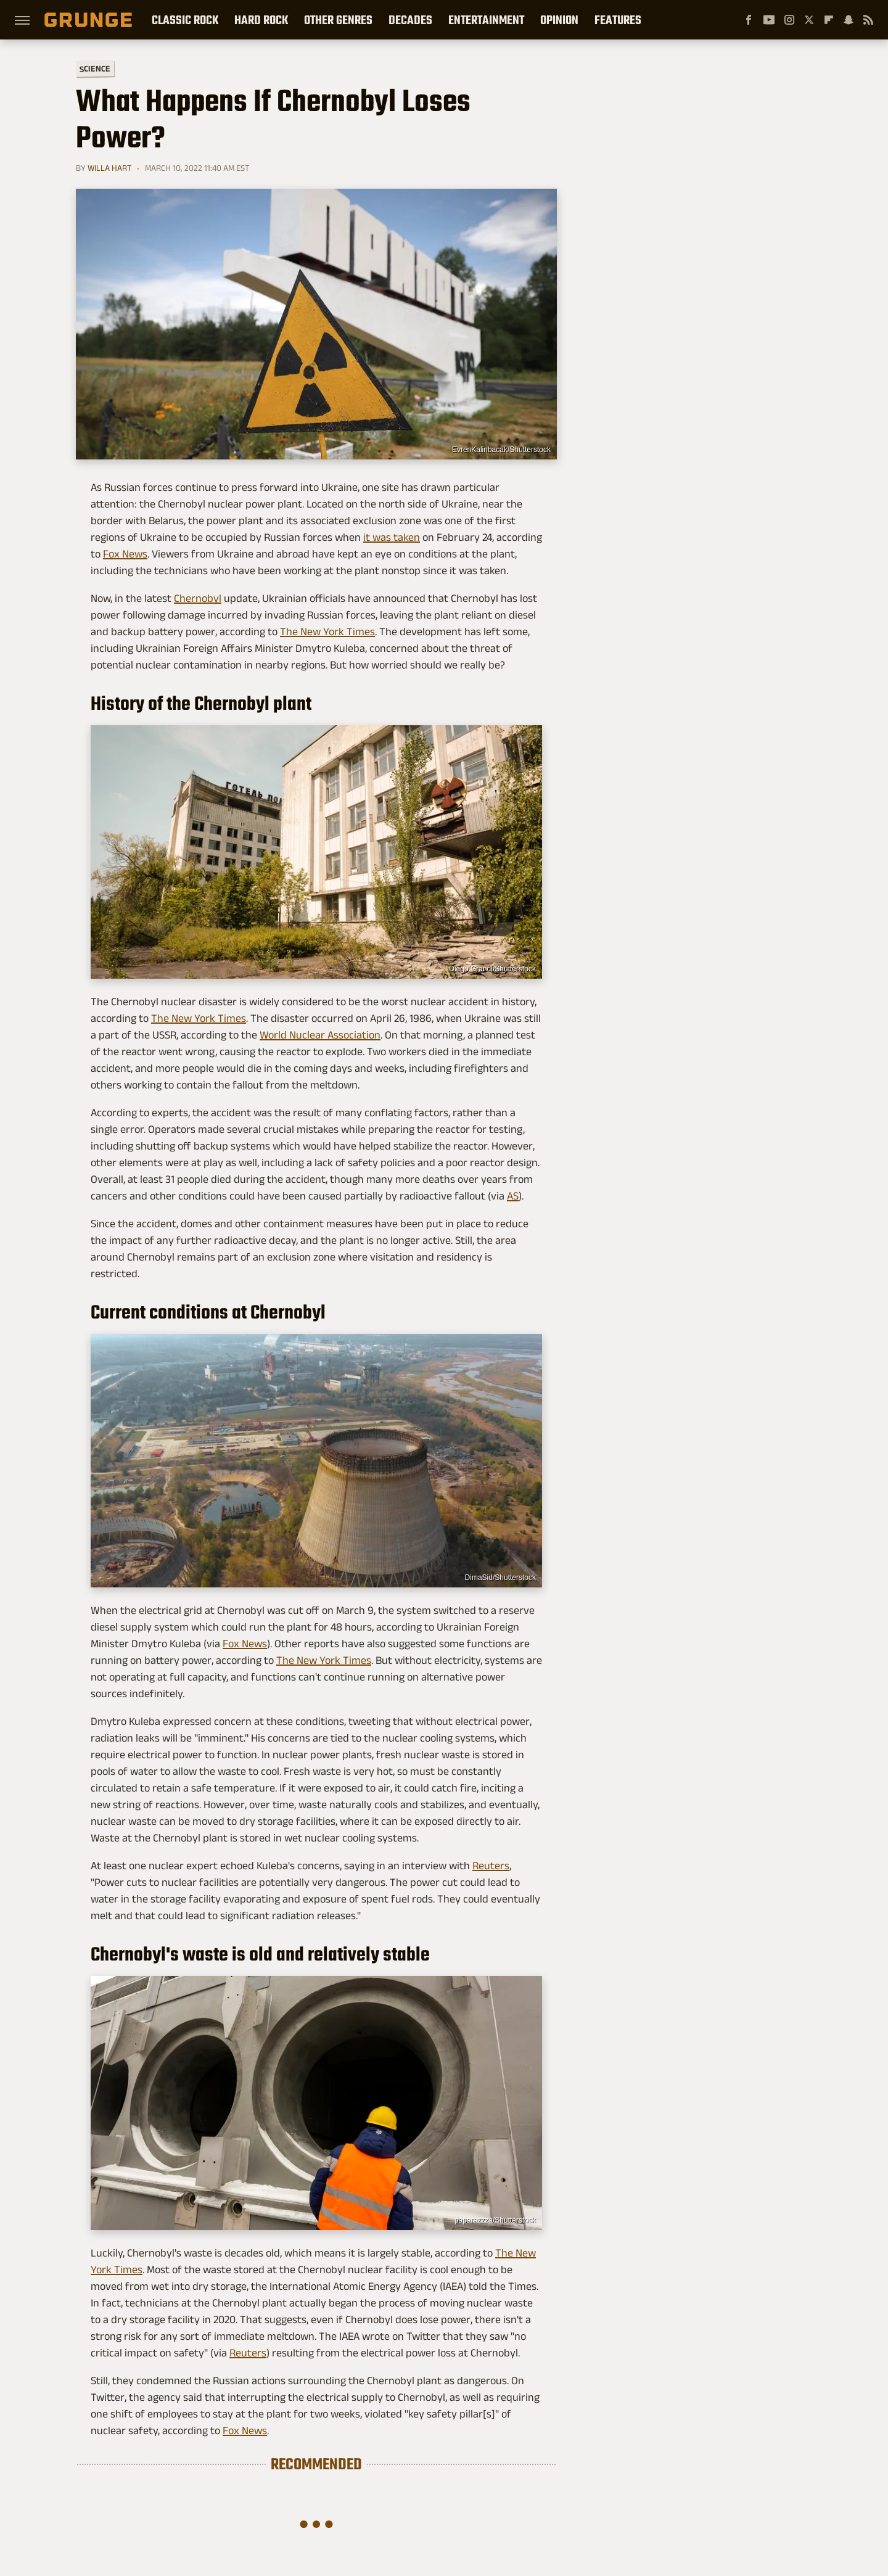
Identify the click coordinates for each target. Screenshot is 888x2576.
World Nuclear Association (320, 1035)
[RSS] (868, 20)
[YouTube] (769, 20)
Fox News (125, 554)
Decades (410, 19)
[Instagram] (789, 20)
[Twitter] (809, 20)
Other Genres (338, 19)
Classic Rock (185, 19)
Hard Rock (261, 19)
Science (95, 68)
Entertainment (486, 19)
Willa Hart (109, 168)
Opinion (559, 19)
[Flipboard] (829, 20)
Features (617, 19)
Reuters (490, 1865)
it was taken (391, 537)
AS (513, 1196)
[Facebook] (749, 20)
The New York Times (327, 631)
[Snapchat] (848, 20)
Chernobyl (197, 598)
